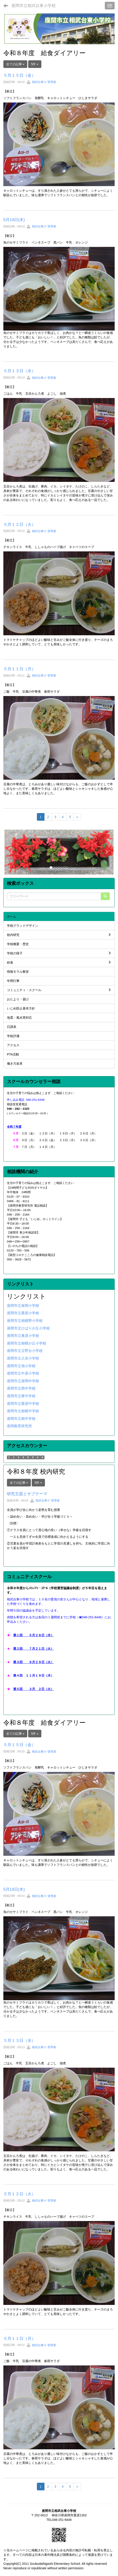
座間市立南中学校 (21, 1419)
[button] (11, 852)
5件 (35, 64)
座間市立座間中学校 (23, 1381)
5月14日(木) (14, 220)
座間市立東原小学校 (23, 1336)
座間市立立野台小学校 (25, 1351)
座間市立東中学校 (21, 1396)
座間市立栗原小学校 (23, 1313)
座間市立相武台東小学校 (33, 5)
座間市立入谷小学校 (23, 1358)
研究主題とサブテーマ (27, 1494)
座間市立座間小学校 (23, 1306)
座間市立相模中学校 (23, 1411)
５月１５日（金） (19, 75)
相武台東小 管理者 (41, 82)
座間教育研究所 (19, 1426)
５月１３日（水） (19, 371)
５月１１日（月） (19, 669)
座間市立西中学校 (21, 1388)
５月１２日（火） (19, 524)
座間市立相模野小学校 (25, 1321)
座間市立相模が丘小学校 (26, 1343)
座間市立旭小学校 (21, 1366)
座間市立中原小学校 (23, 1373)
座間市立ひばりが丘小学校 (28, 1328)
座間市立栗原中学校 (23, 1403)
